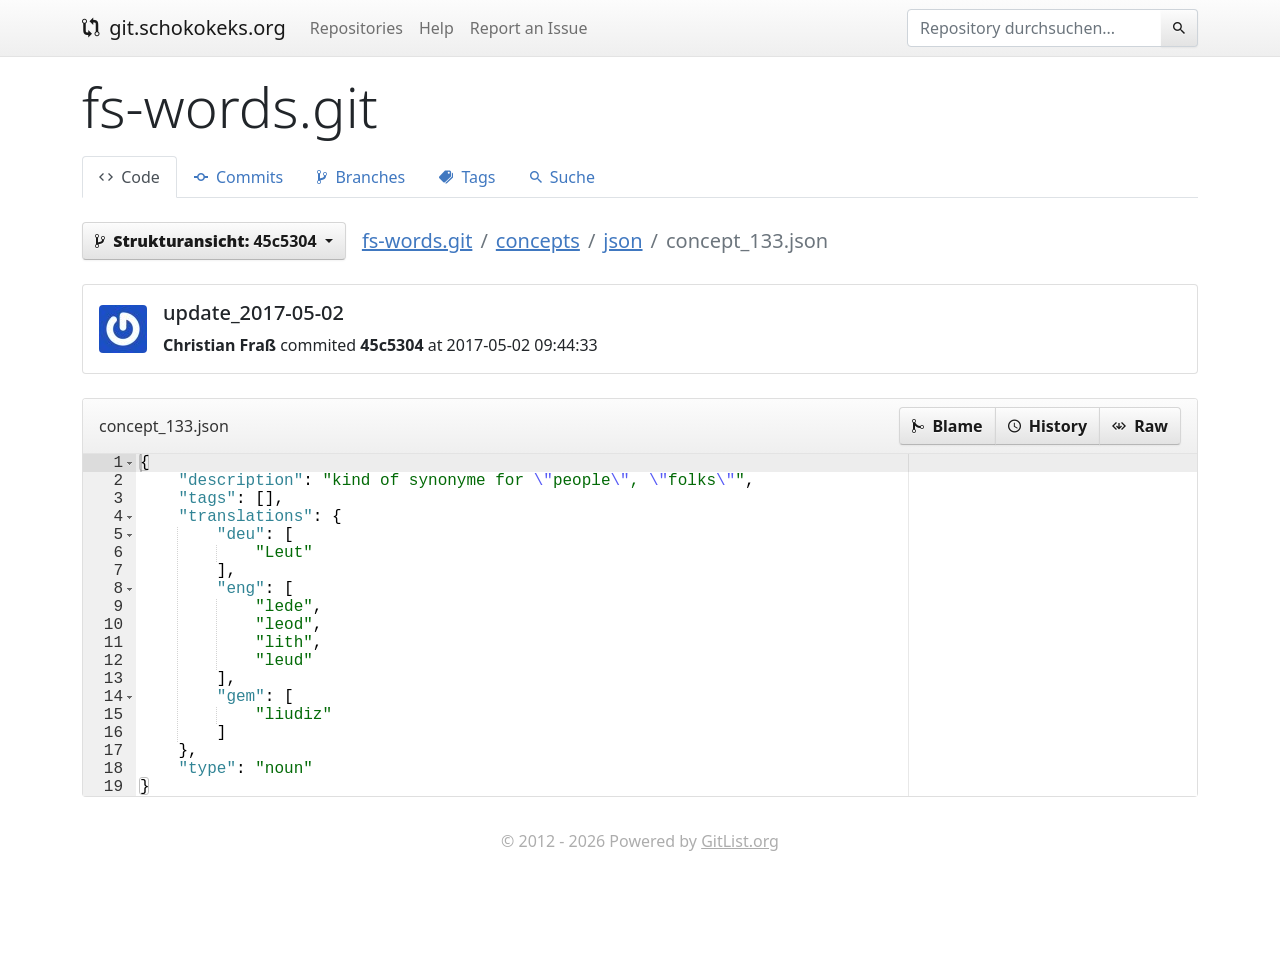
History (1047, 426)
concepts (538, 240)
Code (129, 177)
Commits (238, 177)
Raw (1140, 426)
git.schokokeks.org (184, 27)
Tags (467, 177)
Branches (361, 177)
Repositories (356, 28)
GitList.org (740, 917)
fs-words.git (417, 240)
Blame (947, 426)
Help (436, 28)
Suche (562, 177)
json (622, 240)
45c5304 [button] (208, 241)
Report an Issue (529, 28)
